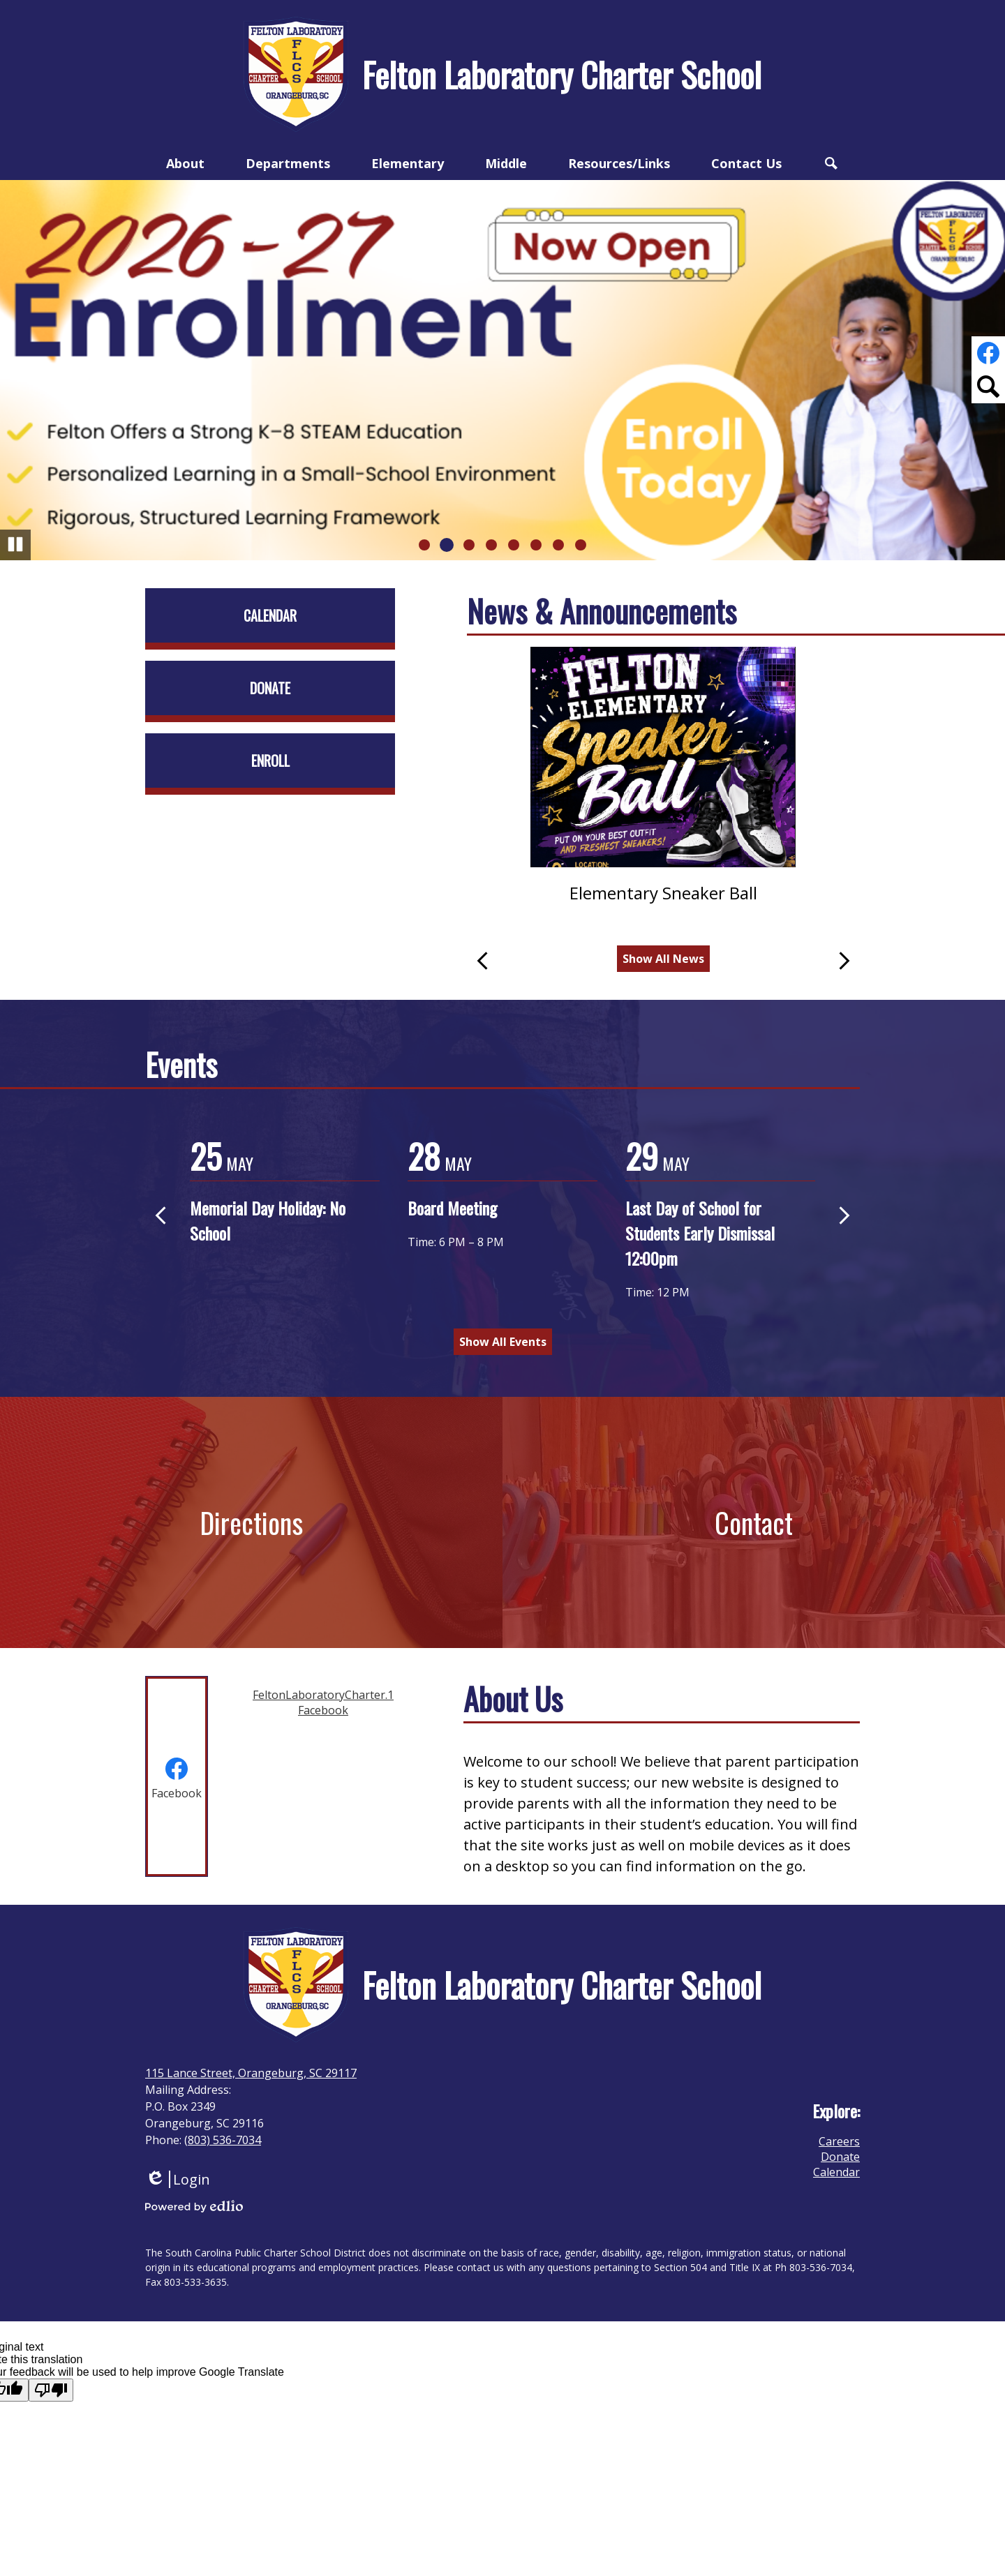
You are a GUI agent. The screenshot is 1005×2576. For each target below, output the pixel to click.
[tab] (176, 1776)
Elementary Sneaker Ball (663, 892)
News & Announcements (601, 611)
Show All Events (502, 1341)
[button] (185, 163)
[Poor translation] (51, 2390)
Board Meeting (452, 1207)
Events (181, 1064)
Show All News (663, 958)
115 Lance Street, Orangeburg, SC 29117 (251, 2073)
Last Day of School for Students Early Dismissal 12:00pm (700, 1233)
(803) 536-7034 (222, 2140)
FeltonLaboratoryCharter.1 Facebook (323, 1702)
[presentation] (176, 1776)
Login (177, 2179)
